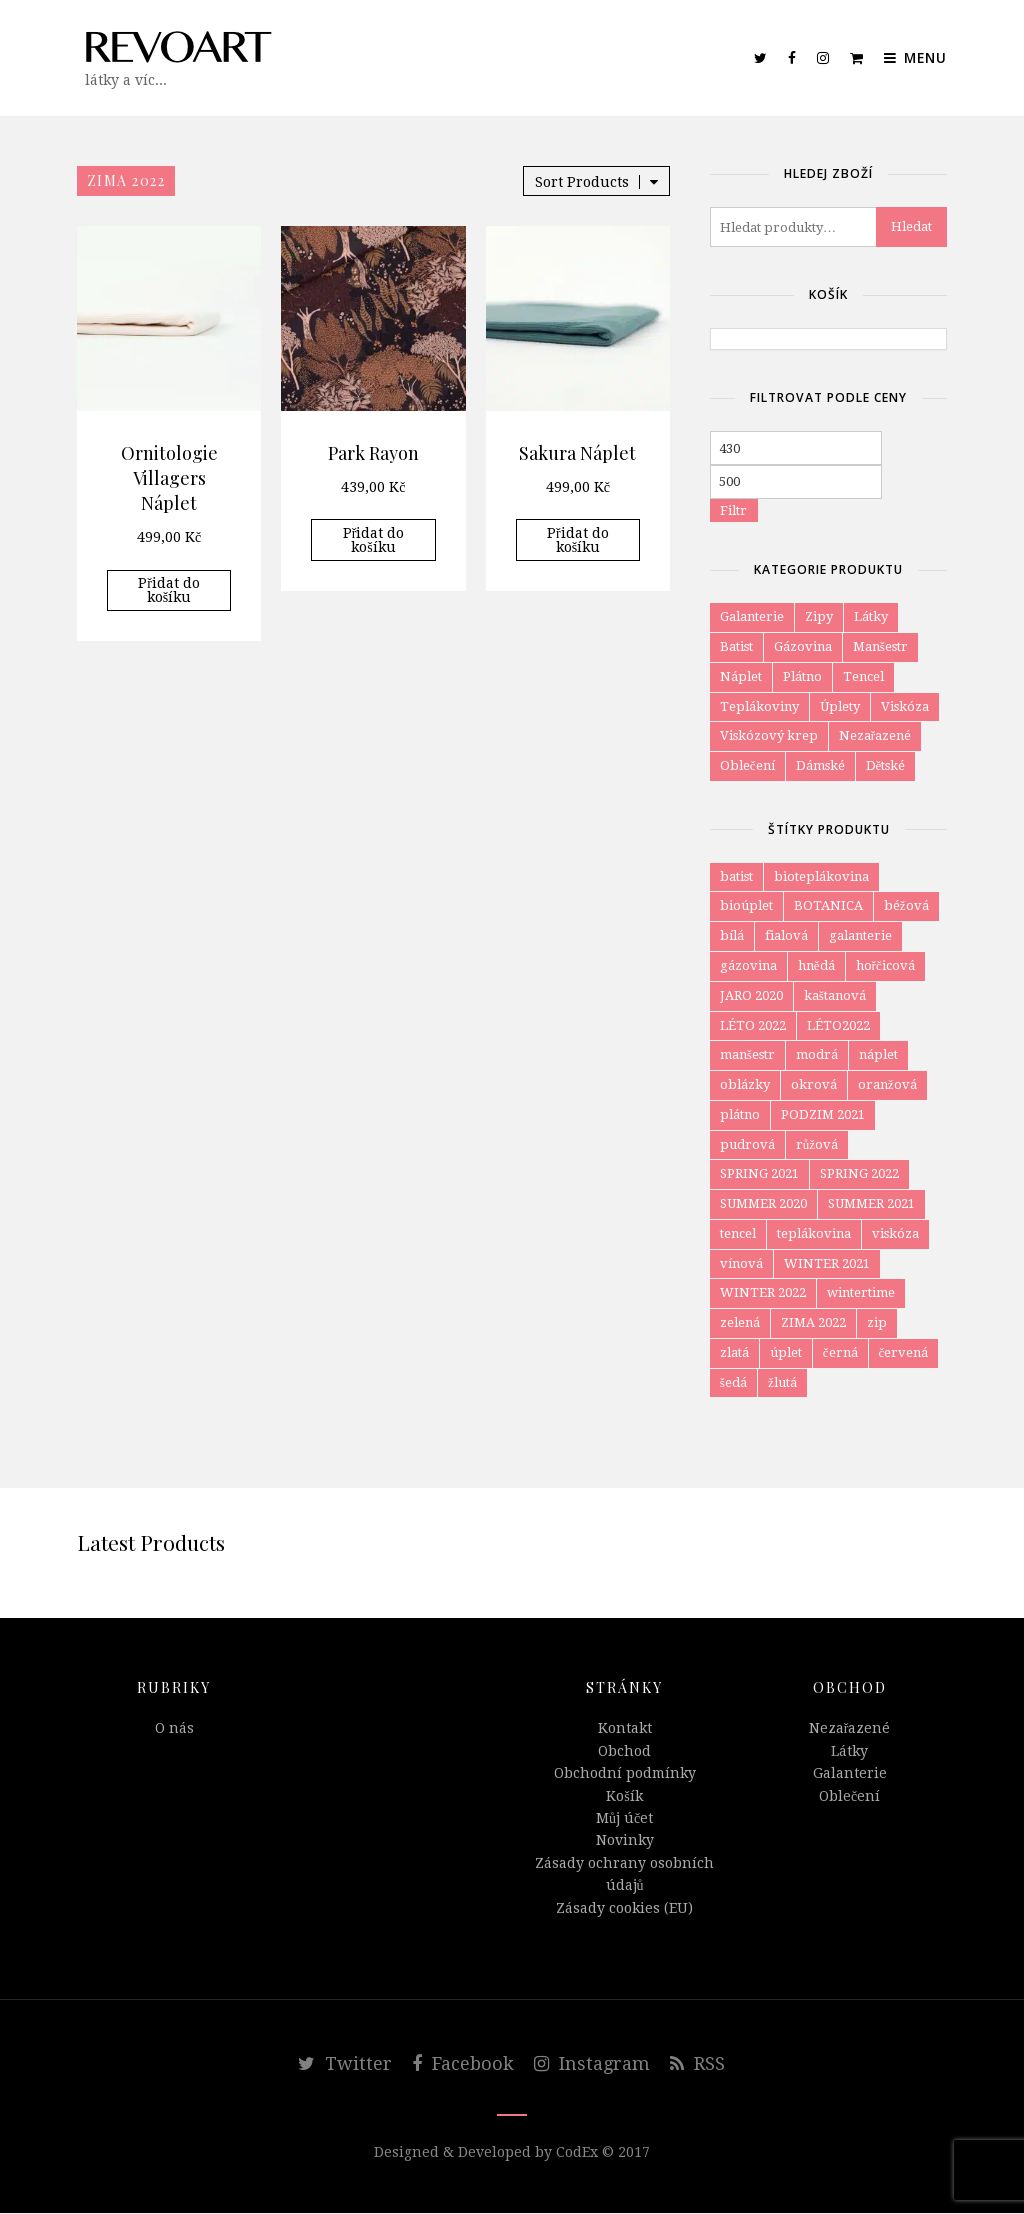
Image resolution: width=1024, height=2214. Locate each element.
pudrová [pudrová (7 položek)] (747, 1144)
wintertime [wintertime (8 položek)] (861, 1293)
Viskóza (905, 706)
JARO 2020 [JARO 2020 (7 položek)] (751, 995)
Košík (624, 1796)
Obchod (624, 1752)
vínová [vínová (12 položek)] (741, 1263)
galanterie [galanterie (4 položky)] (860, 935)
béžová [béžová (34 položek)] (906, 906)
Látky (871, 616)
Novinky (625, 1841)
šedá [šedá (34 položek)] (733, 1382)
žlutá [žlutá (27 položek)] (782, 1382)
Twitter (345, 2064)
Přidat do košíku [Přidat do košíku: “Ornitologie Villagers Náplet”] (169, 590)
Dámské (820, 765)
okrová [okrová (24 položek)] (814, 1084)
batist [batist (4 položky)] (736, 876)
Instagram (592, 2064)
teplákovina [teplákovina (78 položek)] (814, 1233)
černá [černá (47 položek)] (840, 1353)
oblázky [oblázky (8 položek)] (745, 1084)
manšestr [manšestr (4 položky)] (747, 1055)
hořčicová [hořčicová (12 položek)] (885, 965)
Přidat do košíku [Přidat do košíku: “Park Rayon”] (374, 540)
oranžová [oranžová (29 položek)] (887, 1084)
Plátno (802, 676)
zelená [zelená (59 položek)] (740, 1323)
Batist (736, 646)
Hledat (911, 226)
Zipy (819, 616)
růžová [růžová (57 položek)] (817, 1144)
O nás (174, 1729)
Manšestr (880, 646)
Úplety (840, 706)
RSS (697, 2064)
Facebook (463, 2064)
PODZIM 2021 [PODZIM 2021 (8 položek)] (823, 1114)
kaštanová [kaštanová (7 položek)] (835, 995)
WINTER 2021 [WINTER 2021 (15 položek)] (827, 1263)
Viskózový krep (769, 735)
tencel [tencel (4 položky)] (738, 1233)
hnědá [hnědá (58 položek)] (816, 965)
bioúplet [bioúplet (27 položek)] (746, 906)
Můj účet (624, 1819)
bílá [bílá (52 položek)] (732, 935)
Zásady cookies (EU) (624, 1908)
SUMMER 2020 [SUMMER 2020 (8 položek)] (763, 1204)
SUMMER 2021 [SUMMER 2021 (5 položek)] (871, 1204)
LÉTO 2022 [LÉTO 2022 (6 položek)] (753, 1025)
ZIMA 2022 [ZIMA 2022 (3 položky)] (813, 1323)
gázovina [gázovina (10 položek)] (748, 965)
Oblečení (747, 765)
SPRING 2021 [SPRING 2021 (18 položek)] (759, 1174)
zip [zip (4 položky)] (877, 1323)
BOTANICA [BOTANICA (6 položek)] (828, 906)
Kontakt (625, 1729)
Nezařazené (875, 735)
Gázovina (803, 646)
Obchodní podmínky (625, 1774)
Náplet (741, 676)
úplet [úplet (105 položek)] (786, 1353)
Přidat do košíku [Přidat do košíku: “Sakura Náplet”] (578, 540)
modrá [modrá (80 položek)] (817, 1055)
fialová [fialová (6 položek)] (786, 935)
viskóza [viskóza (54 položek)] (895, 1233)
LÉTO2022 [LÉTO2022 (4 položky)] (838, 1025)
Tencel (863, 676)
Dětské (886, 765)
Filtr (733, 510)
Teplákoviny (759, 706)
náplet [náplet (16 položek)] (878, 1055)
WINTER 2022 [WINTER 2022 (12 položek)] (763, 1293)
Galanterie (752, 616)
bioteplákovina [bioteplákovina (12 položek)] (821, 876)
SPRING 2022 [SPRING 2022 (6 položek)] (859, 1174)
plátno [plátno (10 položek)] (740, 1114)
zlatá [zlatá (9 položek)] (734, 1353)
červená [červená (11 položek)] (904, 1353)
